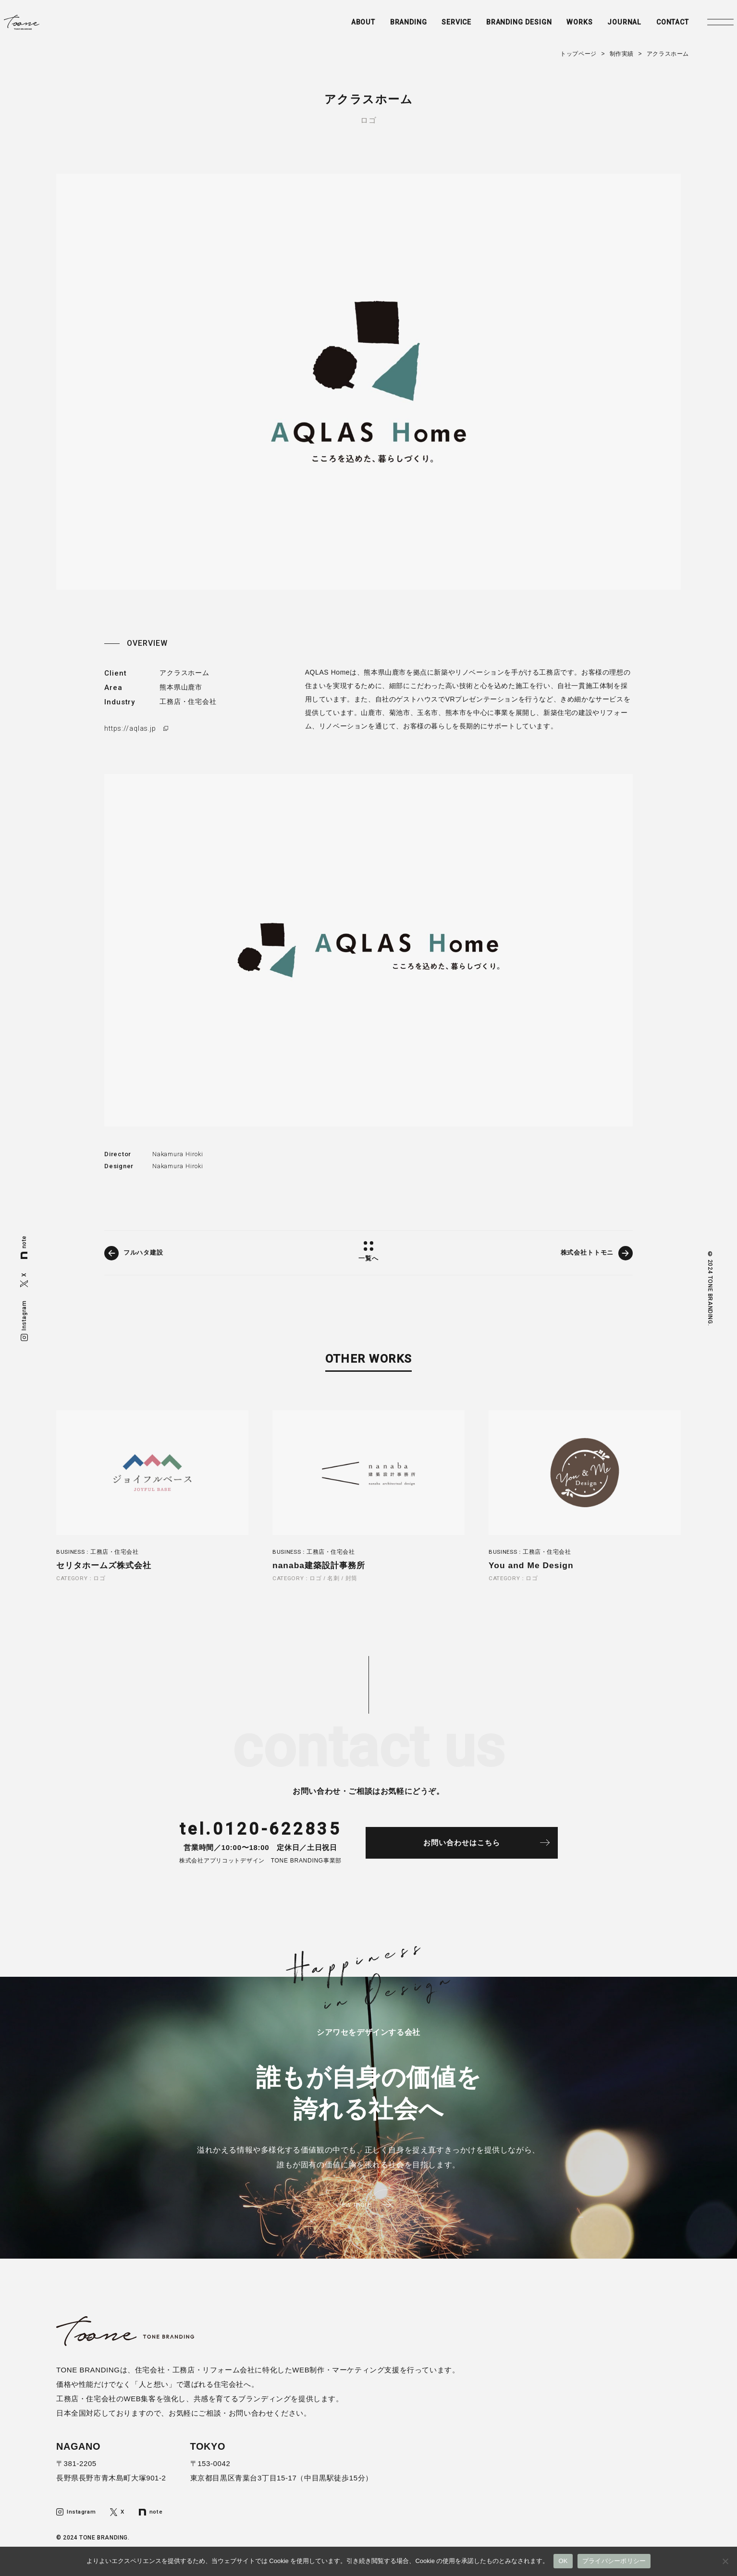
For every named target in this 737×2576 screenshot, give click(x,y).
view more (353, 2211)
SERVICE (426, 27)
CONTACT (654, 27)
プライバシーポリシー (614, 2560)
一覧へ (369, 1258)
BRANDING (376, 27)
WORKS (557, 27)
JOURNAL (603, 27)
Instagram (24, 1320)
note (24, 1247)
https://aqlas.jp (131, 728)
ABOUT (328, 27)
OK (562, 2560)
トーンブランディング (54, 27)
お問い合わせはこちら (475, 1847)
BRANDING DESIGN (492, 27)
